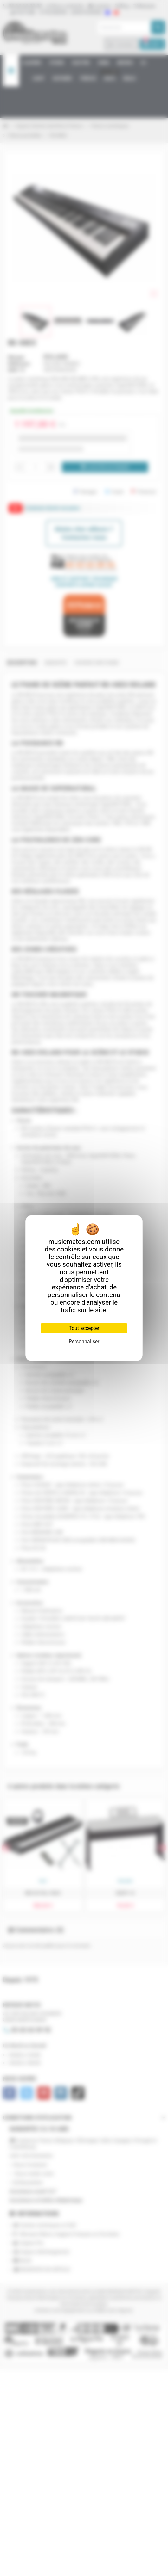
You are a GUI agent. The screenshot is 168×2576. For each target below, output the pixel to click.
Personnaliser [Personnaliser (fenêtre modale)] (84, 1341)
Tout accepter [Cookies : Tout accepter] (84, 1328)
